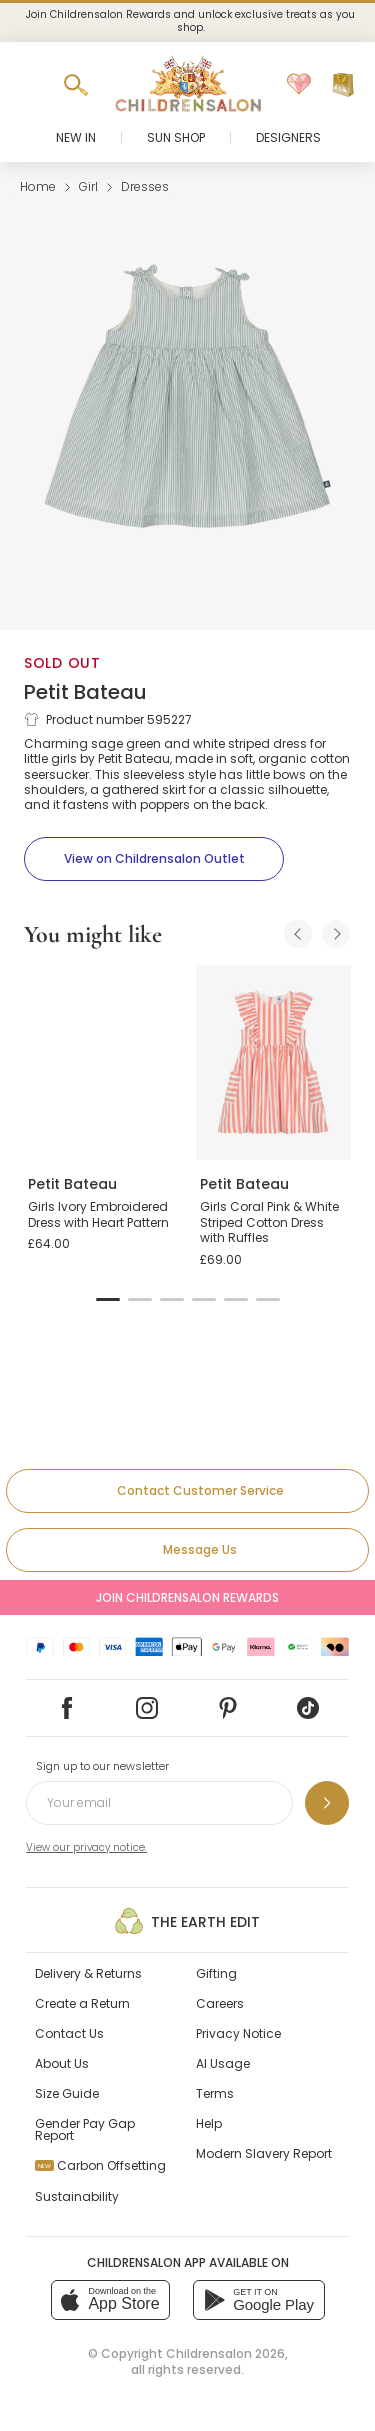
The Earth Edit (187, 1921)
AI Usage (223, 2063)
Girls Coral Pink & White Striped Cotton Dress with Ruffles (269, 1222)
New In (76, 137)
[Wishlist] (299, 85)
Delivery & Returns (88, 1973)
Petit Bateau (85, 692)
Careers (220, 2003)
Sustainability (77, 2196)
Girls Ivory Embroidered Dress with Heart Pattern (98, 1214)
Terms (215, 2093)
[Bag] (343, 85)
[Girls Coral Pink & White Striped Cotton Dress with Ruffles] (274, 1062)
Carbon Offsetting (100, 2165)
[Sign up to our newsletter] (327, 1803)
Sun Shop (176, 137)
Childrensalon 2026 (225, 2353)
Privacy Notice (238, 2033)
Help (209, 2123)
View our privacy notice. (86, 1847)
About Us (62, 2063)
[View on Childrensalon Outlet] (154, 859)
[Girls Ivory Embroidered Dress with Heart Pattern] (102, 1062)
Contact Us (69, 2033)
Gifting (216, 1973)
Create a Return (82, 2003)
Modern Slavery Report (264, 2153)
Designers (288, 137)
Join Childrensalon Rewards (187, 1597)
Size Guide (67, 2093)
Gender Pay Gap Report (85, 2129)
